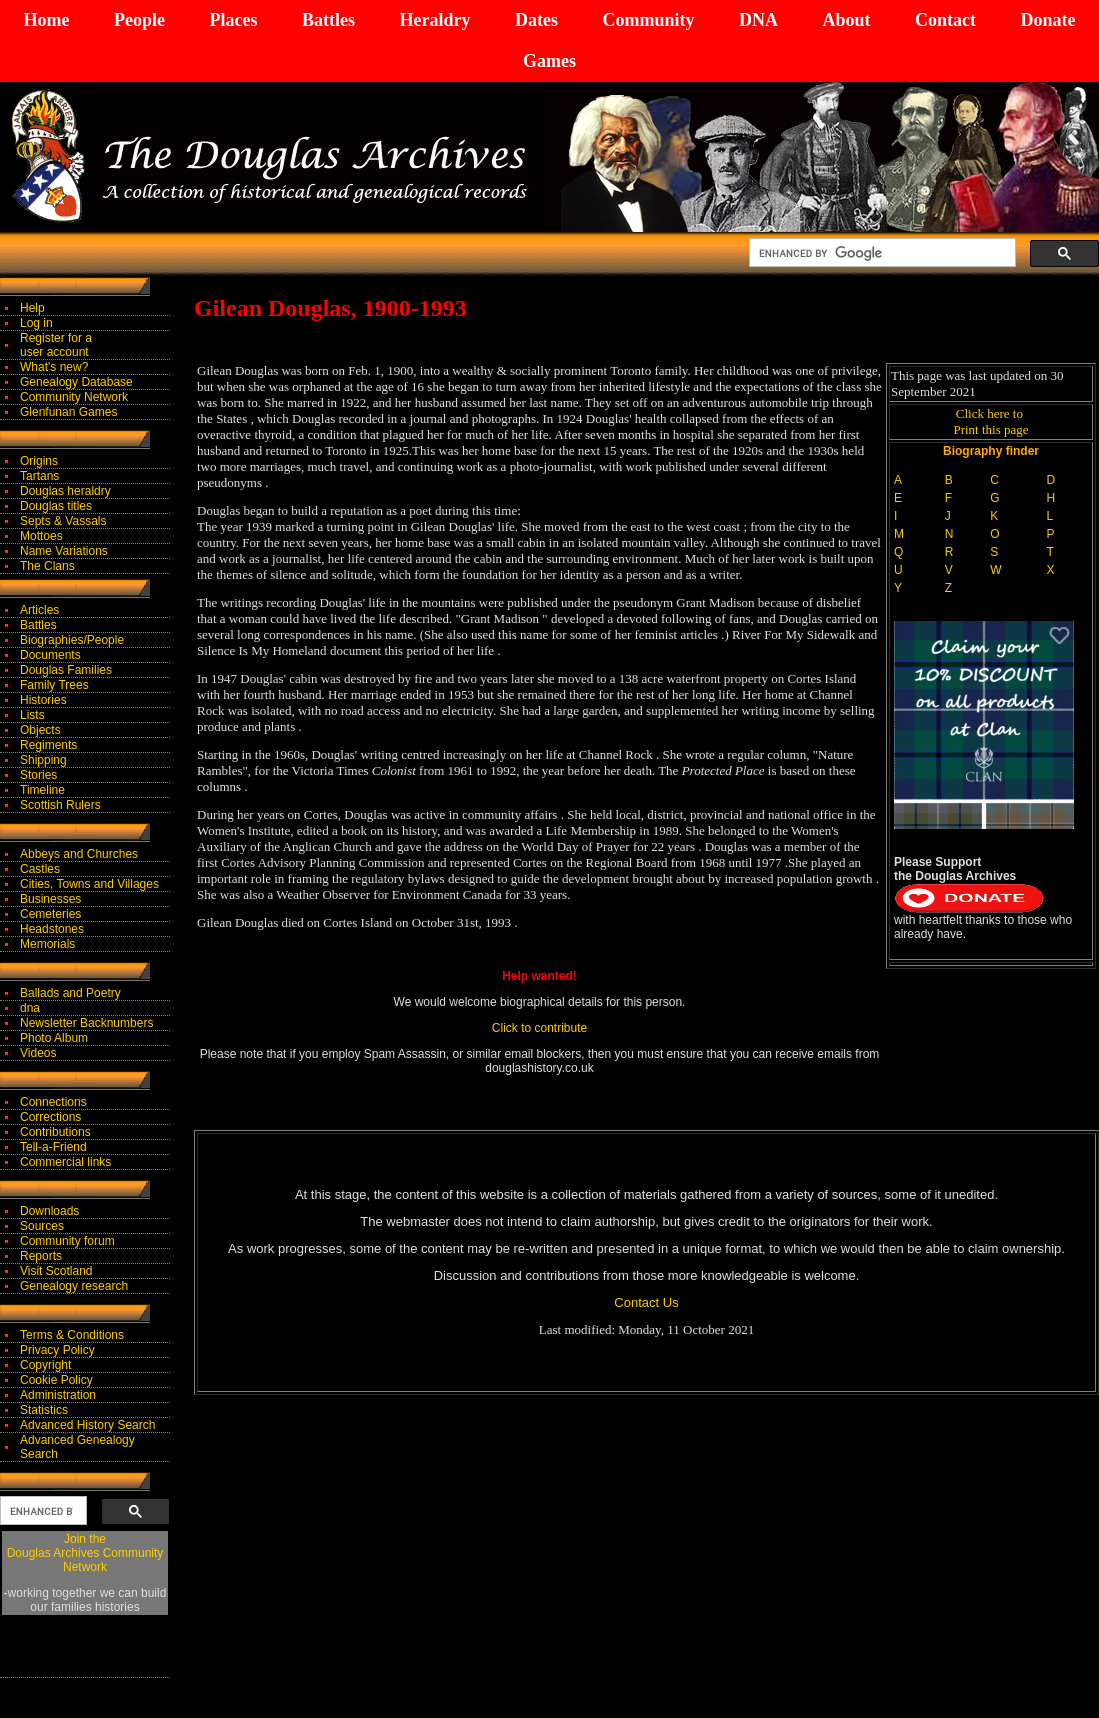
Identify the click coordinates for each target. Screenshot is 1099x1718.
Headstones (52, 929)
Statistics (44, 1410)
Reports (41, 1256)
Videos (38, 1053)
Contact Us (646, 1302)
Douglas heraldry (65, 491)
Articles (39, 610)
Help (32, 308)
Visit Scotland (56, 1271)
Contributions (55, 1132)
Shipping (43, 760)
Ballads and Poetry (70, 993)
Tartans (39, 476)
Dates (536, 20)
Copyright (45, 1365)
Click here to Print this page (990, 421)
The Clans (47, 566)
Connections (53, 1102)
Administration (58, 1395)
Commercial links (65, 1162)
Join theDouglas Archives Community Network (85, 1553)
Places (233, 20)
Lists (32, 715)
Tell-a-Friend (53, 1147)
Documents (50, 655)
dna (30, 1008)
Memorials (47, 944)
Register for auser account (56, 345)
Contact (945, 20)
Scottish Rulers (60, 805)
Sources (42, 1226)
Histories (43, 700)
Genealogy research (74, 1286)
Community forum (67, 1241)
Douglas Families (66, 670)
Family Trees (54, 685)
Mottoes (41, 536)
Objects (40, 730)
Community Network (74, 397)
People (139, 20)
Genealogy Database (76, 382)
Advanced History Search (87, 1425)
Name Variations (64, 551)
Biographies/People (72, 640)
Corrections (50, 1117)
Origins (39, 461)
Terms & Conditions (72, 1335)
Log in (36, 323)
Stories (38, 775)
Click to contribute (539, 1028)
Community (648, 20)
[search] (880, 253)
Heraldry (434, 20)
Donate (1047, 20)
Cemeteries (50, 914)
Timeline (42, 790)
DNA (758, 20)
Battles (328, 20)
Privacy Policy (57, 1350)
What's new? (54, 367)
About (846, 20)
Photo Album (54, 1038)
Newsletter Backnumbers (86, 1023)
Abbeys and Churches (79, 854)
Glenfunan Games (68, 412)
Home (47, 20)
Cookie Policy (56, 1380)
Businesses (50, 899)
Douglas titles (56, 506)
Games (549, 61)
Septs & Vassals (63, 521)
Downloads (49, 1211)
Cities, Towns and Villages (89, 884)
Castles (40, 869)
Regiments (48, 745)
